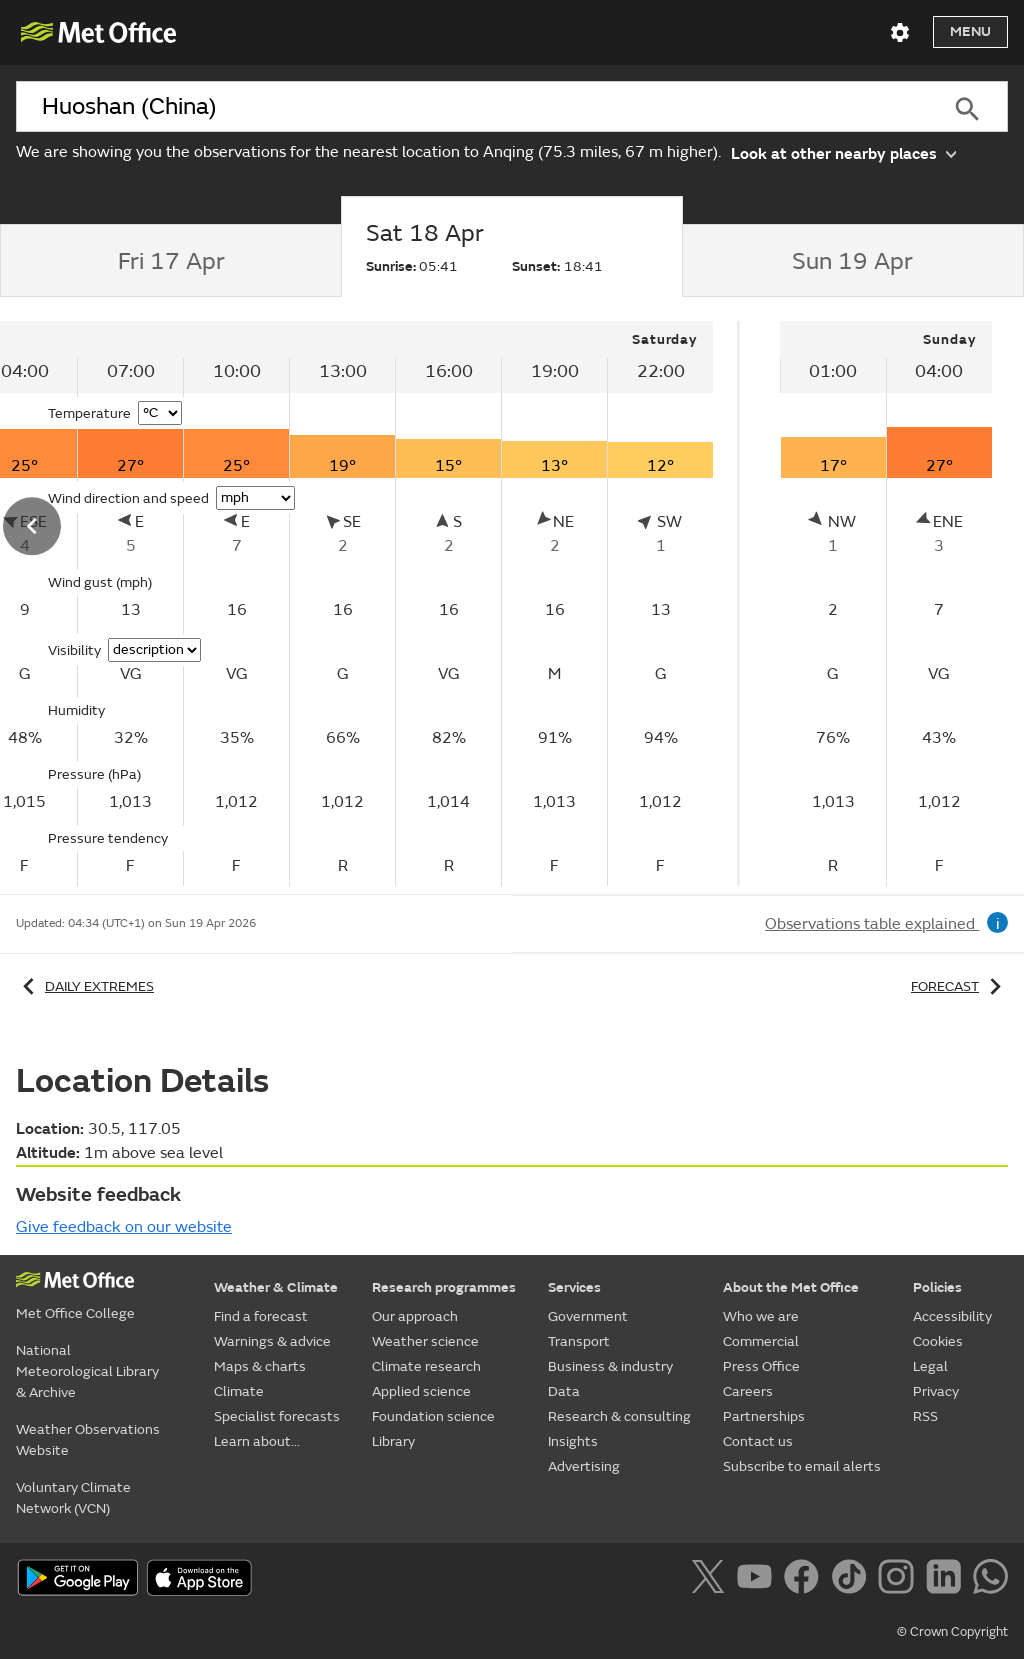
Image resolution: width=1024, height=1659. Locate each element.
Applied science (421, 1391)
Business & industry (610, 1366)
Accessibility (952, 1316)
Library (393, 1441)
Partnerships (764, 1416)
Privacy (936, 1391)
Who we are (761, 1316)
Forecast (959, 986)
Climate (239, 1391)
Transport (579, 1341)
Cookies (938, 1341)
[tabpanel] (886, 603)
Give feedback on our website (124, 1227)
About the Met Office (791, 1287)
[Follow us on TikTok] (852, 1580)
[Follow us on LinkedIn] (947, 1580)
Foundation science (433, 1416)
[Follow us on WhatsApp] (990, 1580)
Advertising (584, 1466)
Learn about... (257, 1441)
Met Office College (75, 1313)
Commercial (761, 1341)
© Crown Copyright (952, 1632)
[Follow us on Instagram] (899, 1580)
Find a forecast (261, 1316)
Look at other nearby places (843, 152)
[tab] (170, 261)
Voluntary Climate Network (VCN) (73, 1498)
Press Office (761, 1366)
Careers (748, 1391)
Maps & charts (260, 1366)
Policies (937, 1287)
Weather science (425, 1341)
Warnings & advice (272, 1341)
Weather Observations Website (88, 1440)
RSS (925, 1416)
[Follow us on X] (711, 1580)
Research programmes (444, 1287)
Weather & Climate (276, 1287)
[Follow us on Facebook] (805, 1580)
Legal (930, 1366)
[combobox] (471, 107)
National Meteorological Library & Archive (87, 1371)
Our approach (415, 1316)
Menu (970, 31)
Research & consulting (619, 1416)
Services (574, 1287)
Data (564, 1391)
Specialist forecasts (277, 1416)
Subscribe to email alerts (802, 1466)
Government (588, 1316)
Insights (573, 1441)
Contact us (758, 1441)
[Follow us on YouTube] (758, 1580)
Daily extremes (85, 986)
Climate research (426, 1366)
